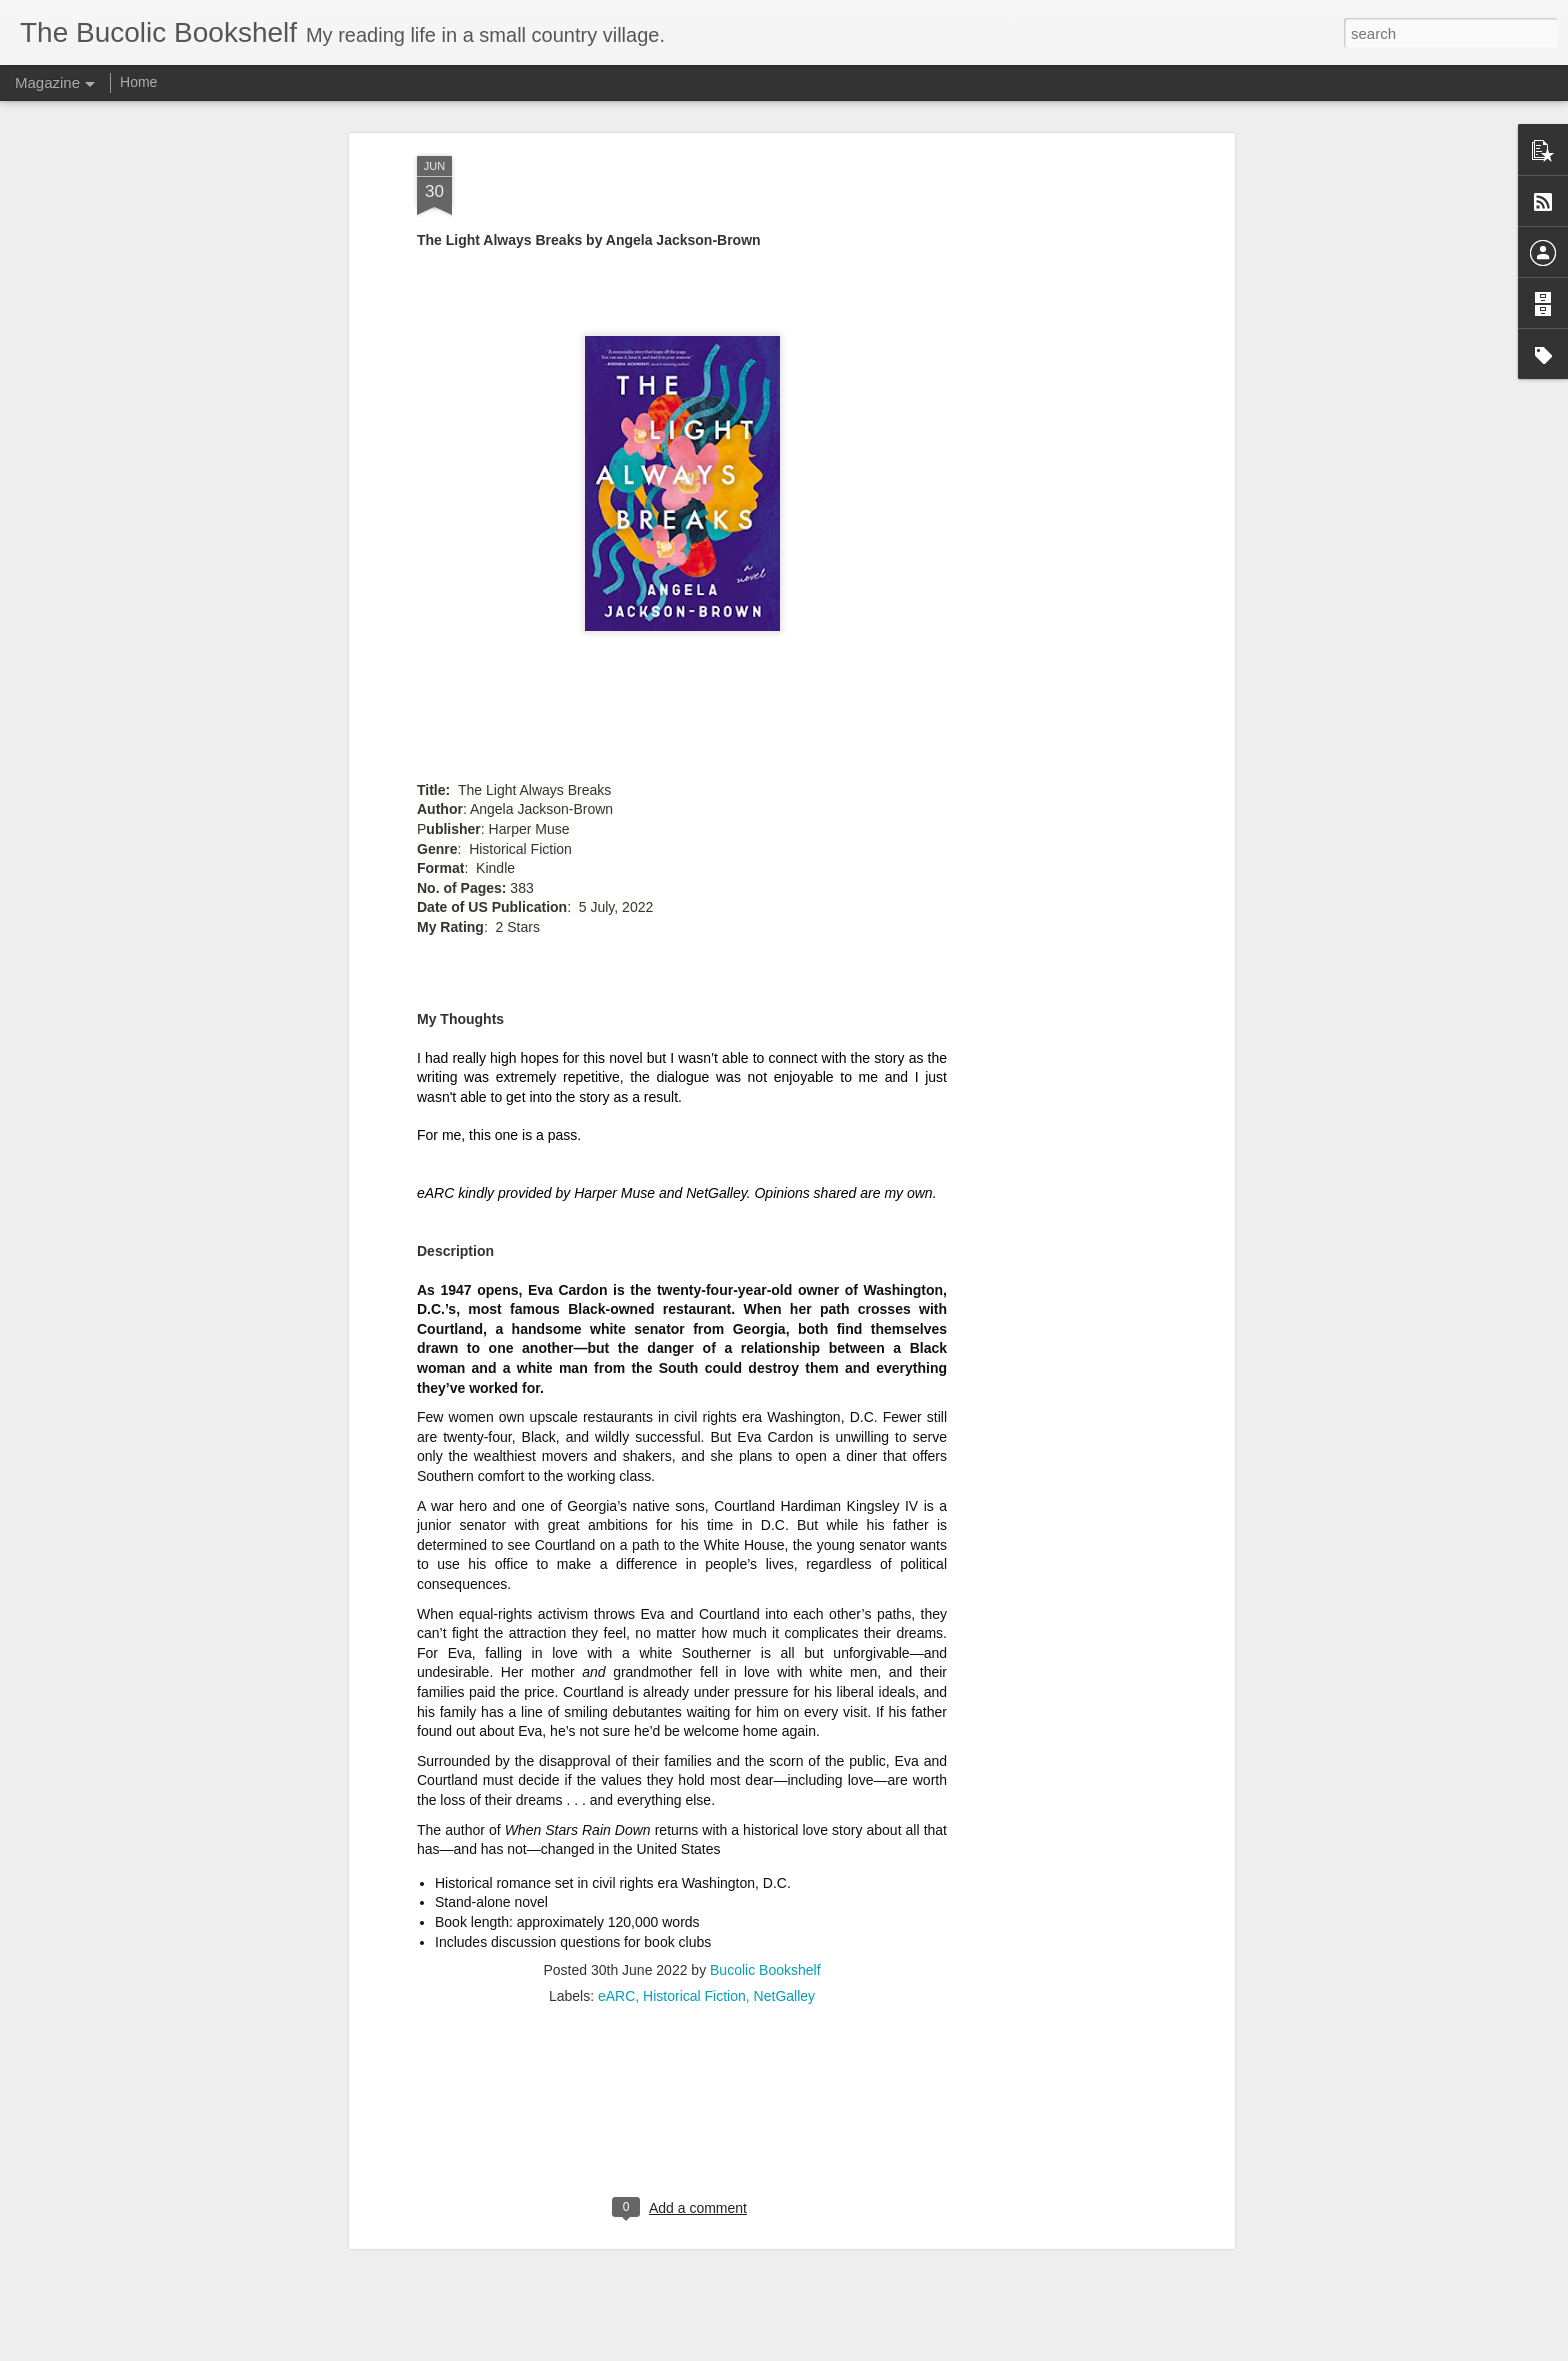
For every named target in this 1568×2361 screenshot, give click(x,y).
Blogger (846, 2350)
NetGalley (784, 1734)
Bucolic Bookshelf (765, 1708)
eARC (616, 1734)
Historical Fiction (694, 1734)
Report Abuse (905, 2350)
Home (138, 82)
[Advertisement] (682, 1863)
